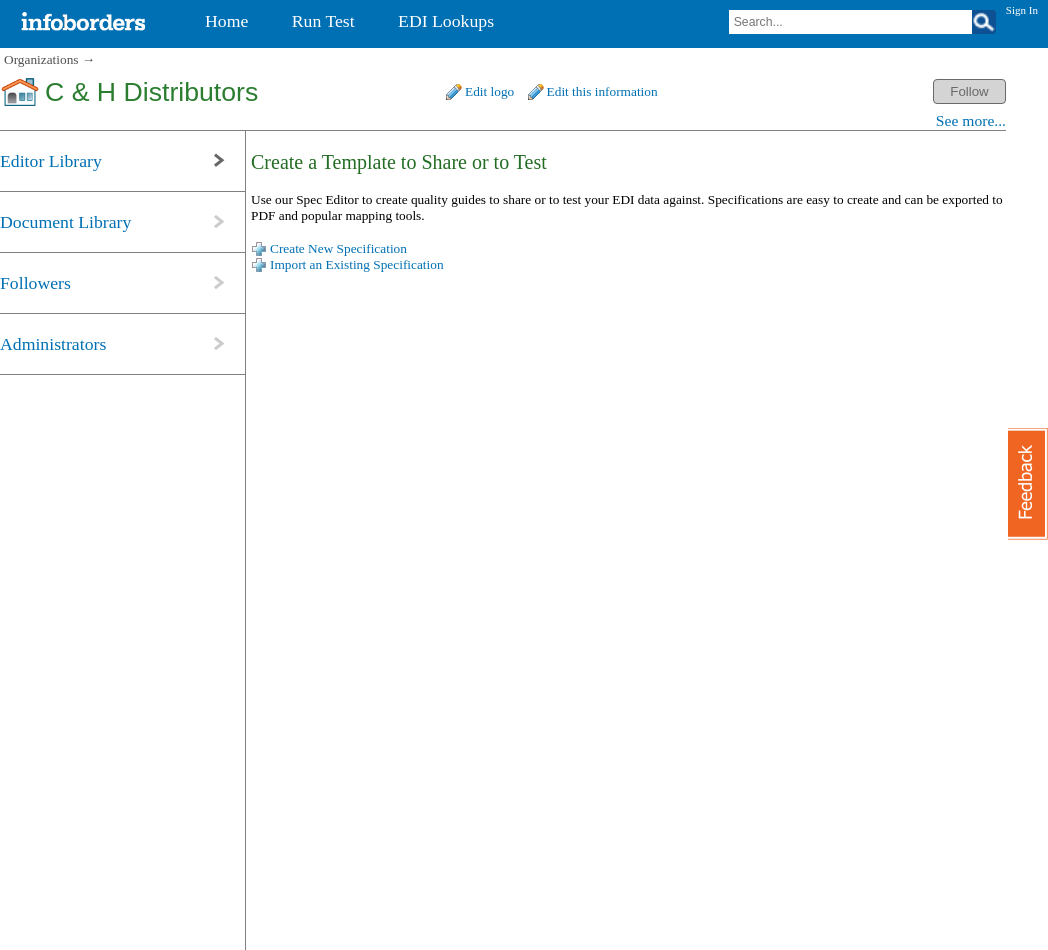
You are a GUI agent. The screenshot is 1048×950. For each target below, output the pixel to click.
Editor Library (51, 161)
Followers (35, 283)
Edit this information (602, 91)
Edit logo (489, 91)
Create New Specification (338, 248)
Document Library (65, 222)
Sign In (1022, 10)
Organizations (41, 59)
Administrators (53, 344)
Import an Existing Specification (357, 264)
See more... (971, 120)
